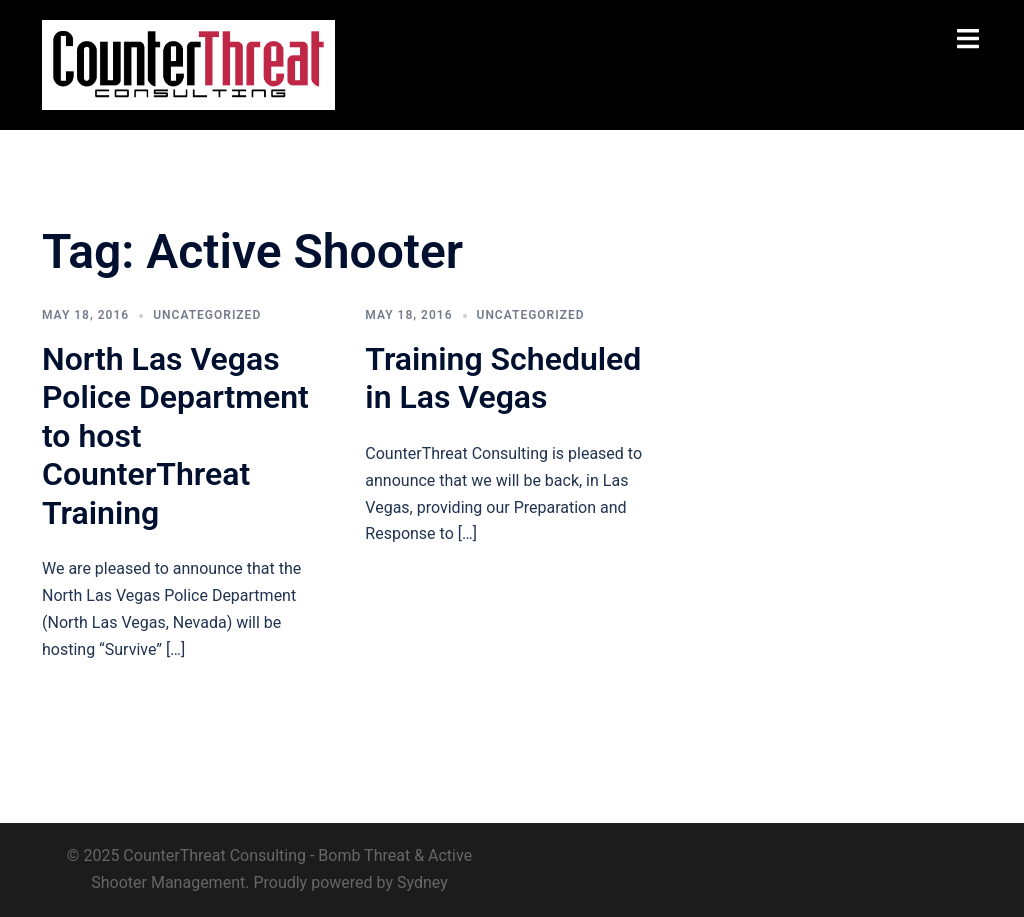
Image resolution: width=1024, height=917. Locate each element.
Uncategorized (207, 315)
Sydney (422, 882)
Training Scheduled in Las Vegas (503, 378)
